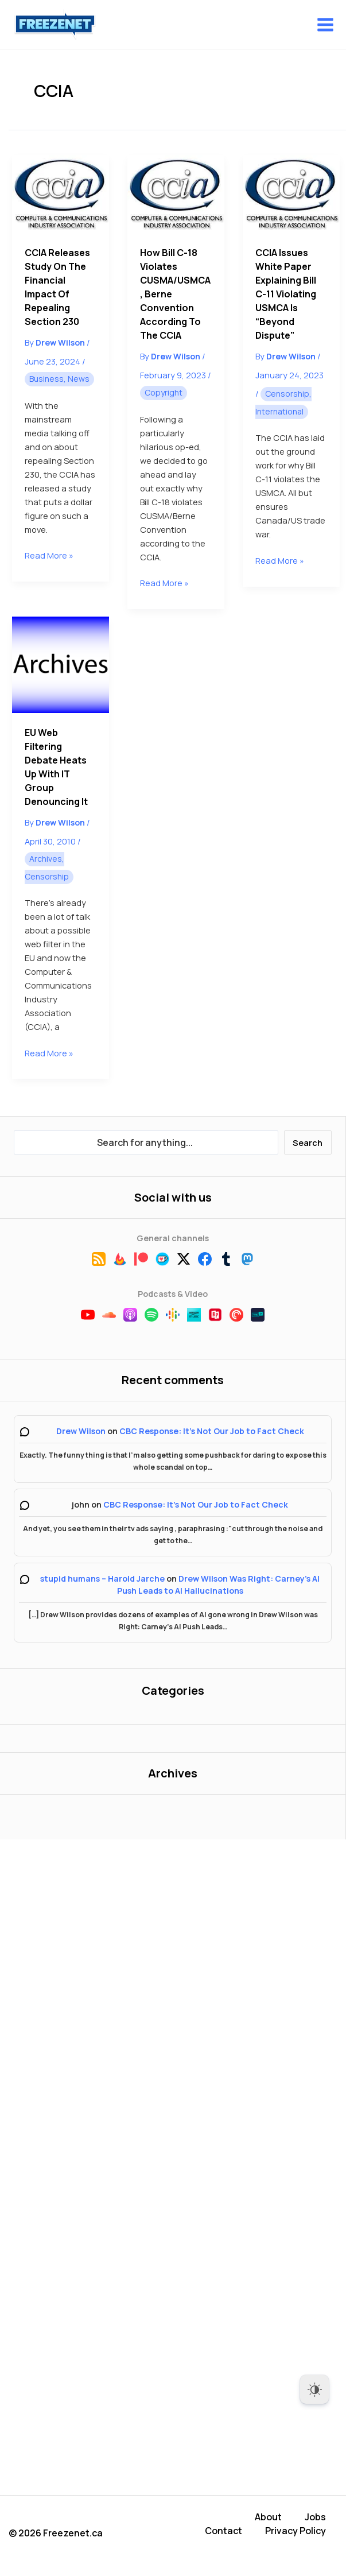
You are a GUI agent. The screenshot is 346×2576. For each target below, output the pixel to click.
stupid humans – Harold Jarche (102, 1578)
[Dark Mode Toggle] (314, 2389)
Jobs (315, 2517)
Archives (45, 858)
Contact (223, 2530)
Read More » (49, 555)
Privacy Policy (295, 2530)
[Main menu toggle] (325, 25)
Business (46, 378)
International (279, 411)
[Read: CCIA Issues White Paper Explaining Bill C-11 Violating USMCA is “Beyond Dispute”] (291, 194)
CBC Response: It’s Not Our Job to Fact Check (211, 1430)
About (268, 2517)
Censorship (287, 393)
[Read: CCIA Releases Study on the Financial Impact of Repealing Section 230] (60, 194)
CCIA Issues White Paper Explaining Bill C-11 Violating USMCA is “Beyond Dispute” (285, 294)
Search (307, 1142)
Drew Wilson (81, 1430)
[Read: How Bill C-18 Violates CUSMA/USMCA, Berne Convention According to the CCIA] (175, 194)
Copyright (163, 392)
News (79, 378)
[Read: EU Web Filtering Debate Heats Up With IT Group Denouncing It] (60, 665)
